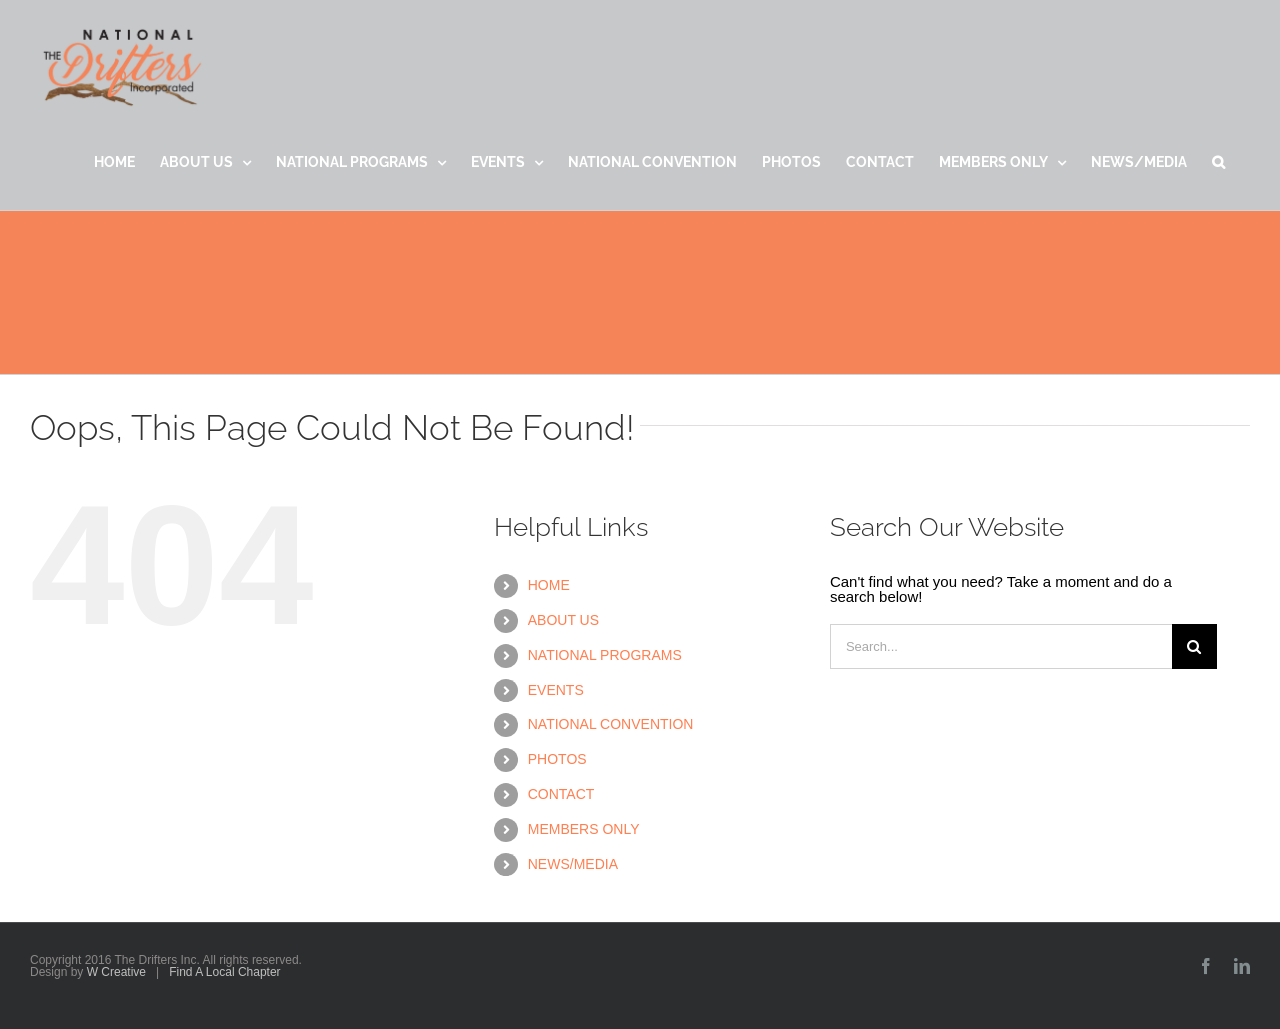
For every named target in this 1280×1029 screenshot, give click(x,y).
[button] (1218, 162)
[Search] (1194, 646)
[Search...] (1001, 646)
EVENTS (556, 690)
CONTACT (561, 794)
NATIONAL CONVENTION (611, 724)
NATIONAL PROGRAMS (605, 655)
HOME (549, 585)
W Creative (116, 972)
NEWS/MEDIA (573, 864)
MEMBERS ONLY (584, 829)
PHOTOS (557, 759)
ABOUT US (563, 620)
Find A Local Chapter (224, 972)
